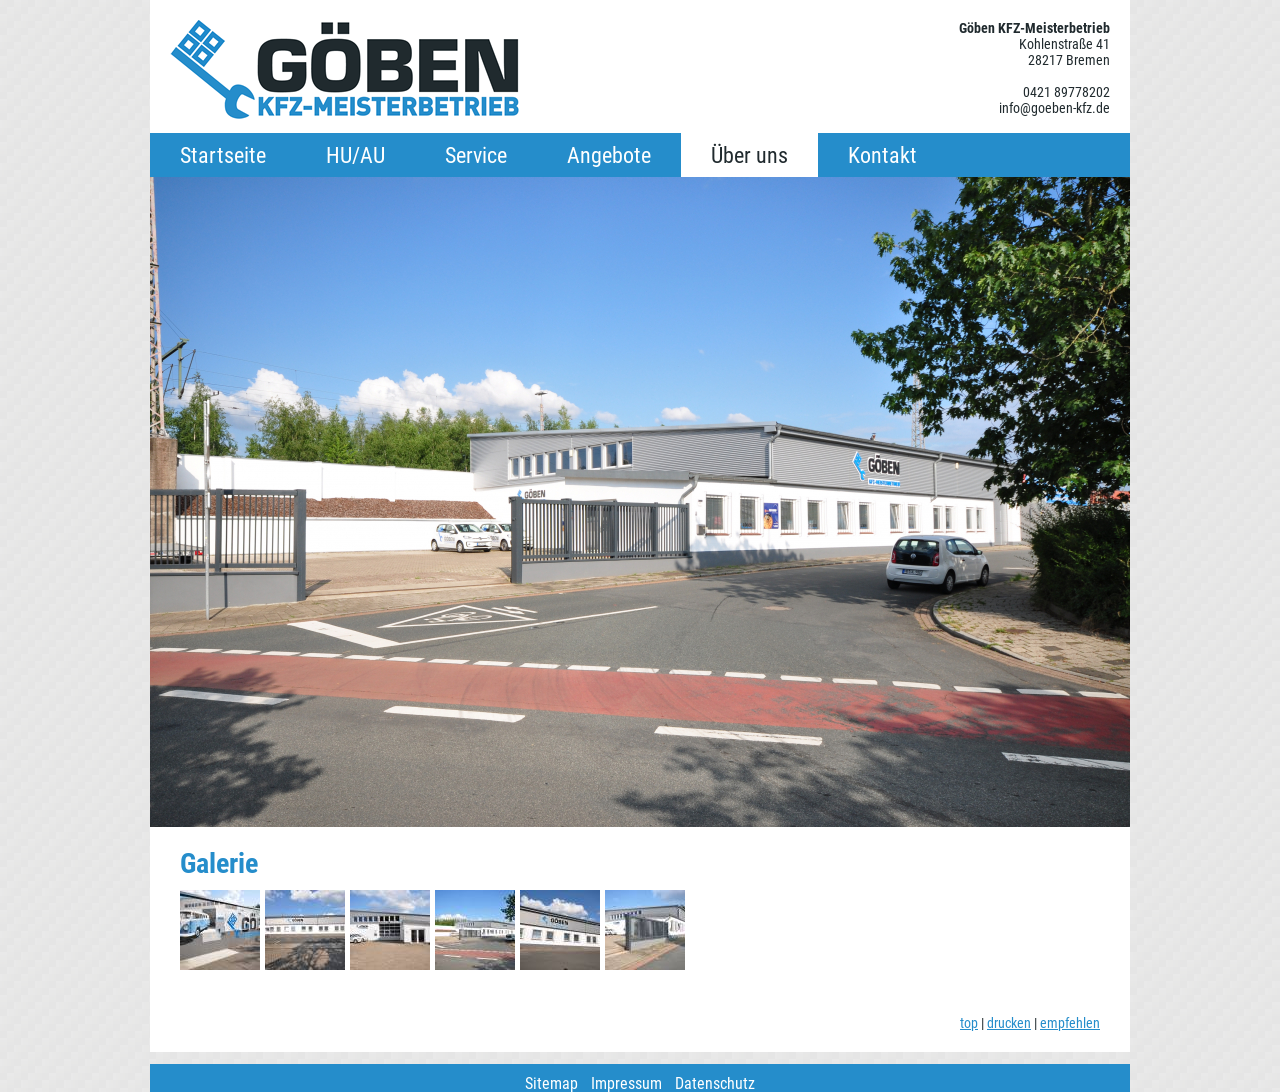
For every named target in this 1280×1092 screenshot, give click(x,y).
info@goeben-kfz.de (1054, 108)
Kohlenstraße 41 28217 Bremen (1064, 52)
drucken (1009, 1023)
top (969, 1023)
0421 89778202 (1066, 92)
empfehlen (1070, 1023)
